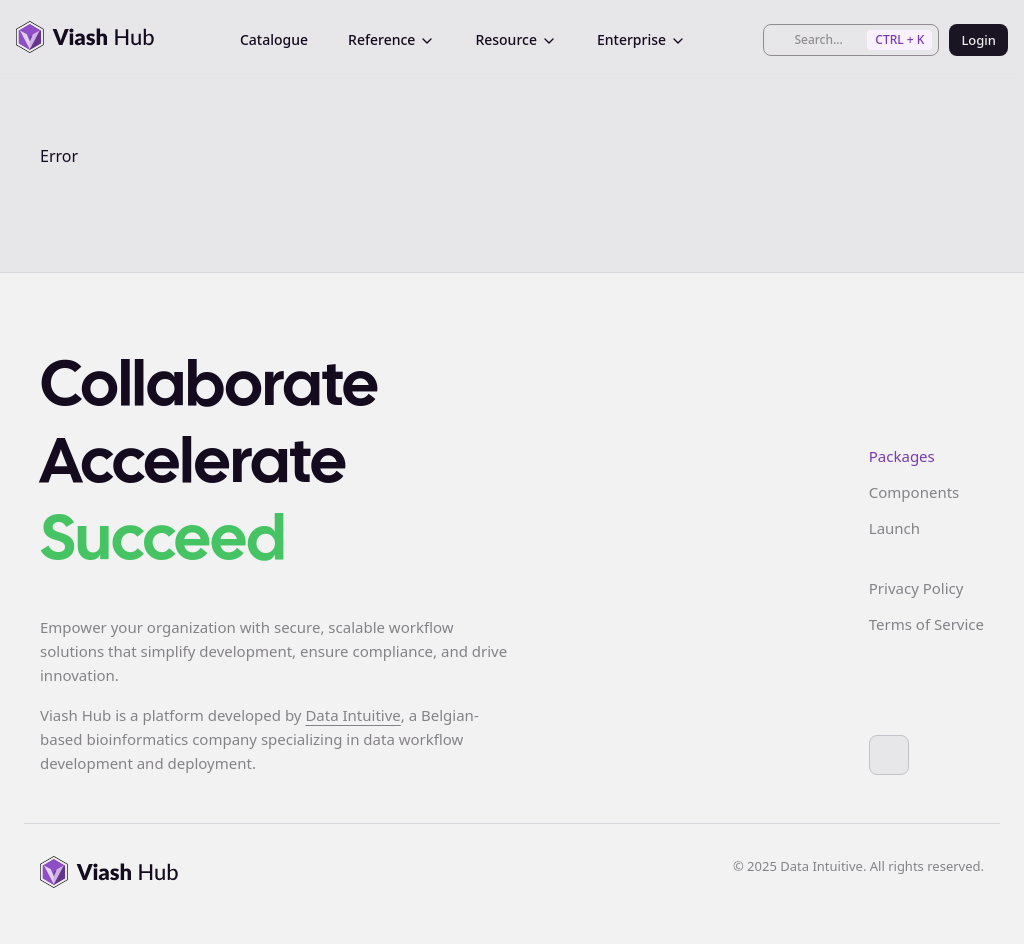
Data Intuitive (352, 715)
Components (914, 492)
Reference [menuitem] (391, 39)
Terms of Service (926, 624)
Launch (894, 528)
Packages (902, 456)
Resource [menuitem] (516, 39)
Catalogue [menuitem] (274, 39)
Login (978, 40)
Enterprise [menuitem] (641, 39)
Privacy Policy (916, 588)
